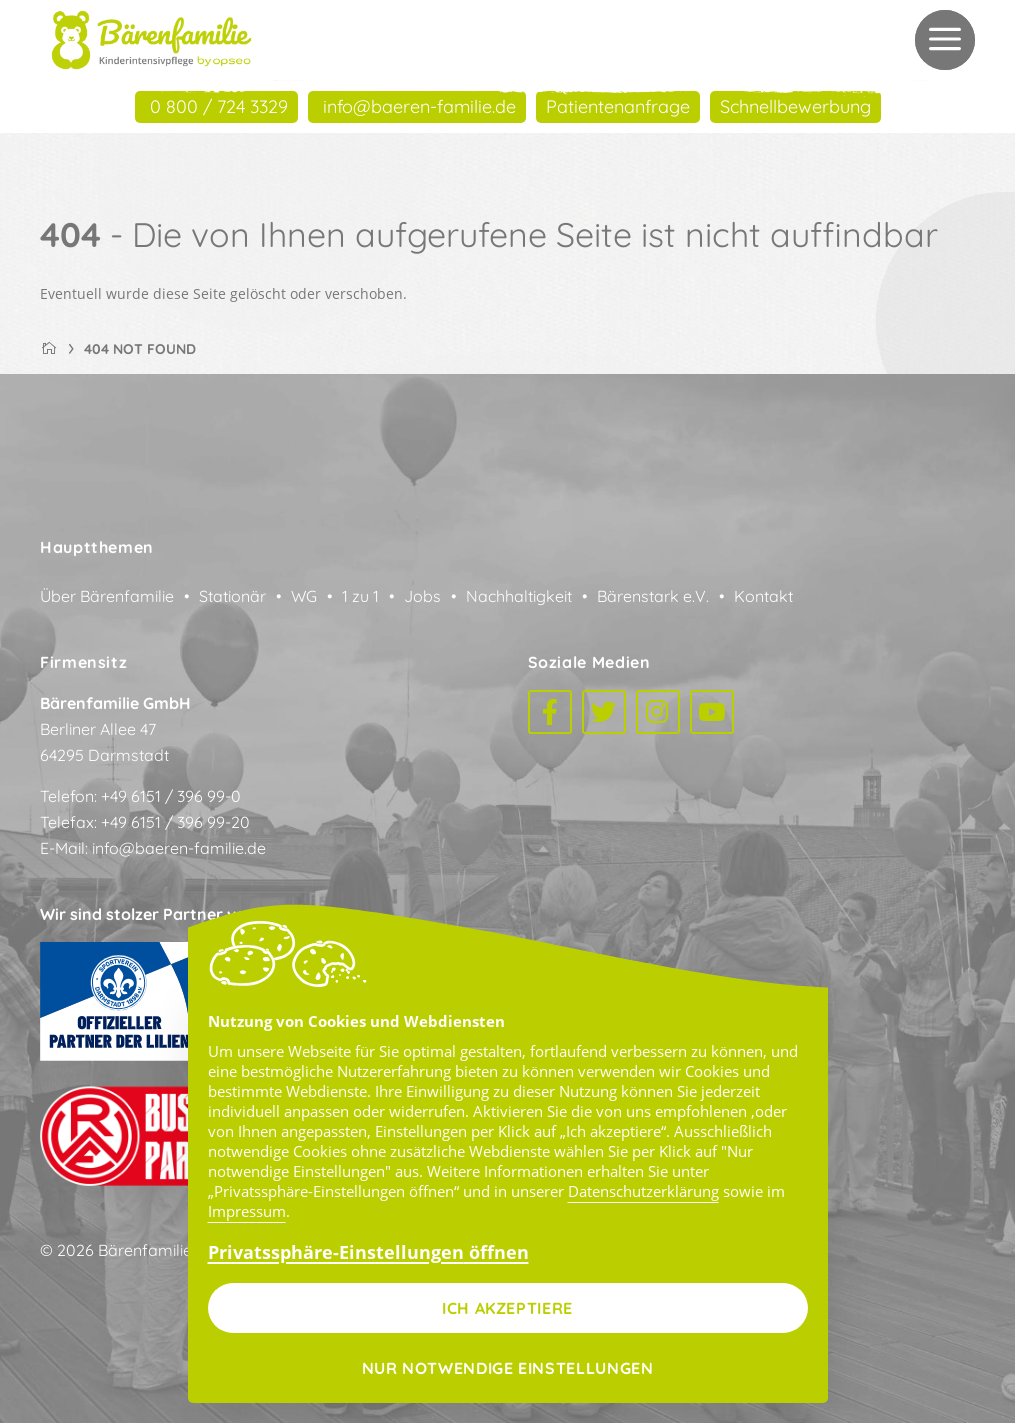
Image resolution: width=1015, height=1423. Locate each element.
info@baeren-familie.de (179, 848)
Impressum (247, 1211)
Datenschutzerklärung (643, 1191)
